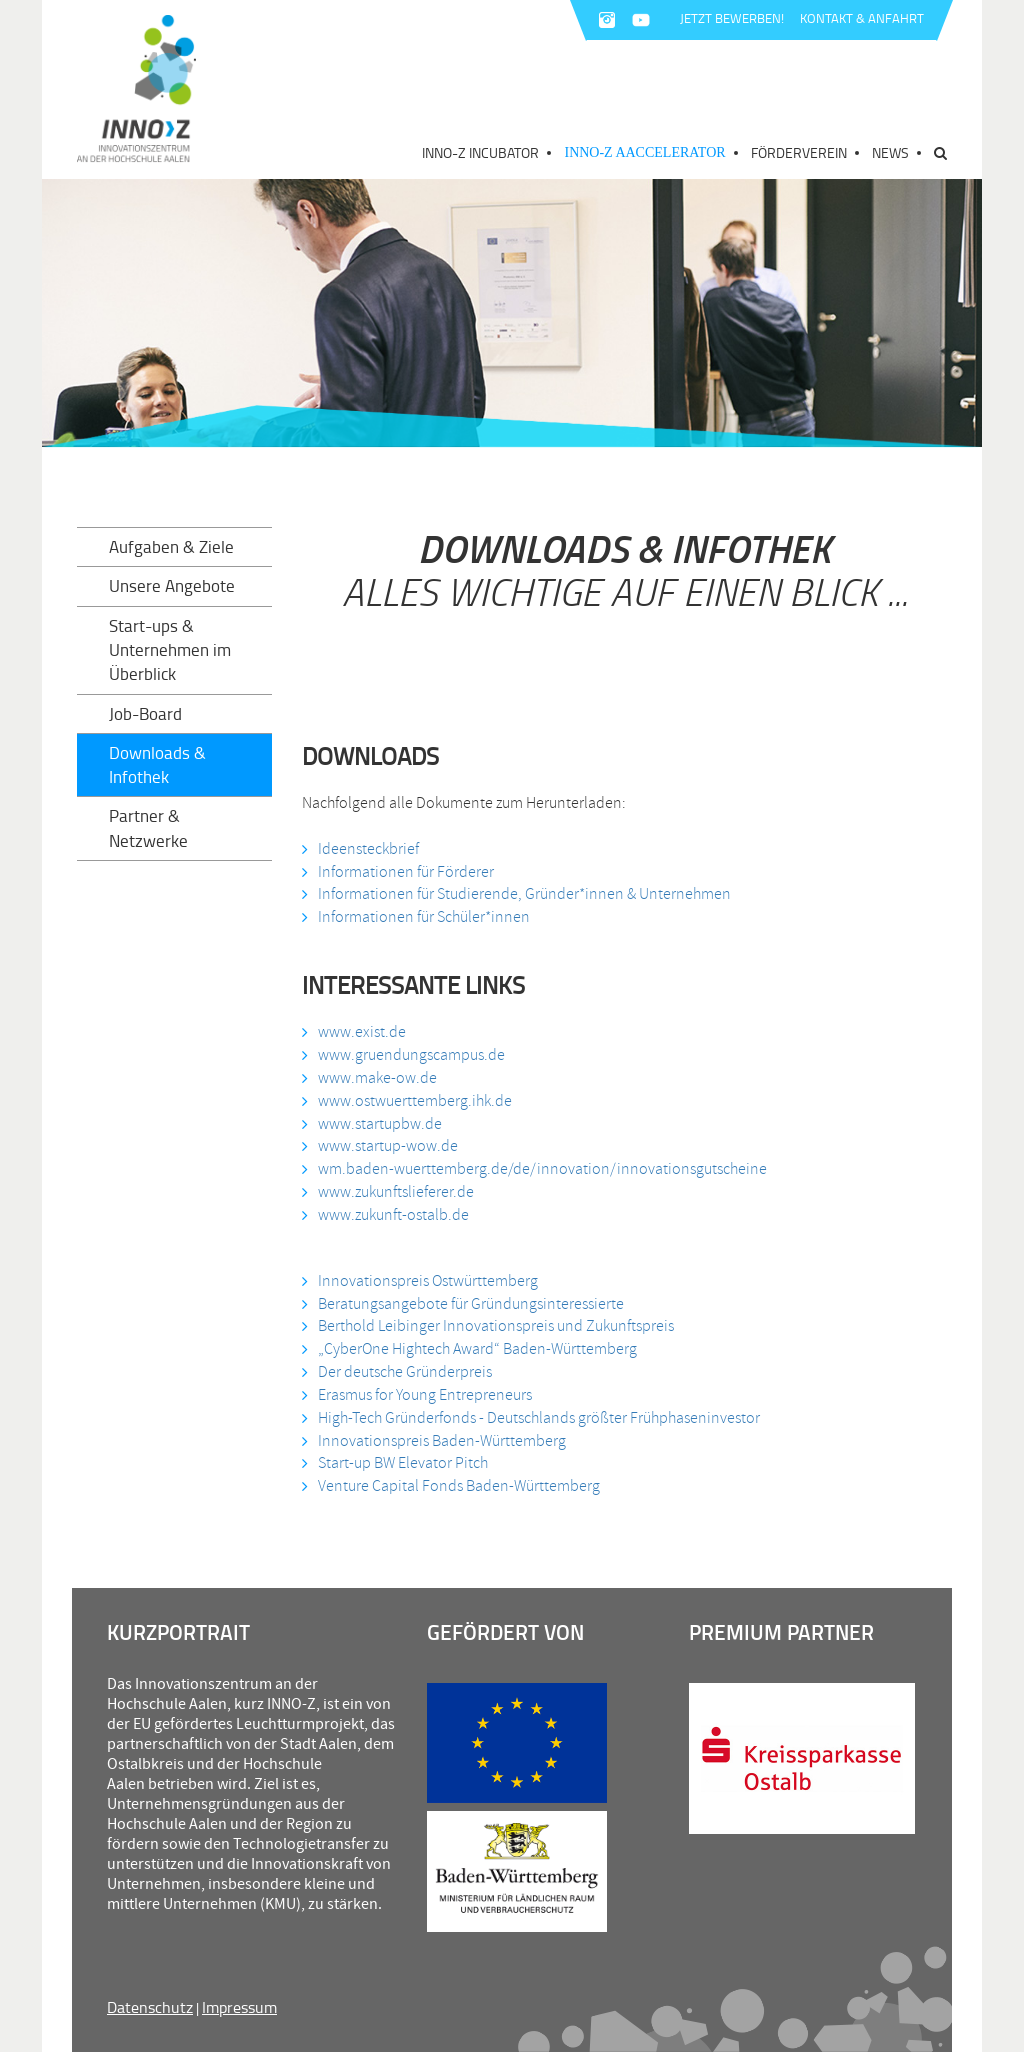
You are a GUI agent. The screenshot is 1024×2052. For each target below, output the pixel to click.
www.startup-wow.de (388, 1146)
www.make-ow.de (377, 1078)
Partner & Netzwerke (148, 827)
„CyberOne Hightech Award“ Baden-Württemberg (477, 1349)
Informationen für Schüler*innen (424, 917)
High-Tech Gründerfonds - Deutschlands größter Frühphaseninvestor (539, 1418)
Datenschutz (150, 2007)
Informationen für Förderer (406, 872)
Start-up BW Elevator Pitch (403, 1463)
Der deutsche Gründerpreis (405, 1372)
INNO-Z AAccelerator (644, 152)
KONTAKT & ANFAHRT (862, 18)
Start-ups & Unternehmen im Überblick (170, 650)
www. (336, 1055)
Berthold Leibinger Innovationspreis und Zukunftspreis (496, 1326)
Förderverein (799, 152)
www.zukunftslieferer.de (396, 1192)
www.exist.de (362, 1032)
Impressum (239, 2007)
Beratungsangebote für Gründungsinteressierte (471, 1304)
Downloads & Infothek (157, 764)
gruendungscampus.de (431, 1055)
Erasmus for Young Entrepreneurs (425, 1395)
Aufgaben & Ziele (171, 546)
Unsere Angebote (172, 585)
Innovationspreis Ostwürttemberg (428, 1281)
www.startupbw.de (380, 1124)
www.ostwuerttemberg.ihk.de (415, 1101)
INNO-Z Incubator (480, 152)
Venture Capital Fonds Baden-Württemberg (459, 1486)
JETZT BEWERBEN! (732, 18)
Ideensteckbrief (368, 849)
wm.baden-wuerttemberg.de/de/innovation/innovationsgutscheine (542, 1169)
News (890, 152)
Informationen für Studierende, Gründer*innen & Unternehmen (524, 894)
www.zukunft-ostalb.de (393, 1215)
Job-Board (145, 713)
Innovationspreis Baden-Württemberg (442, 1441)
